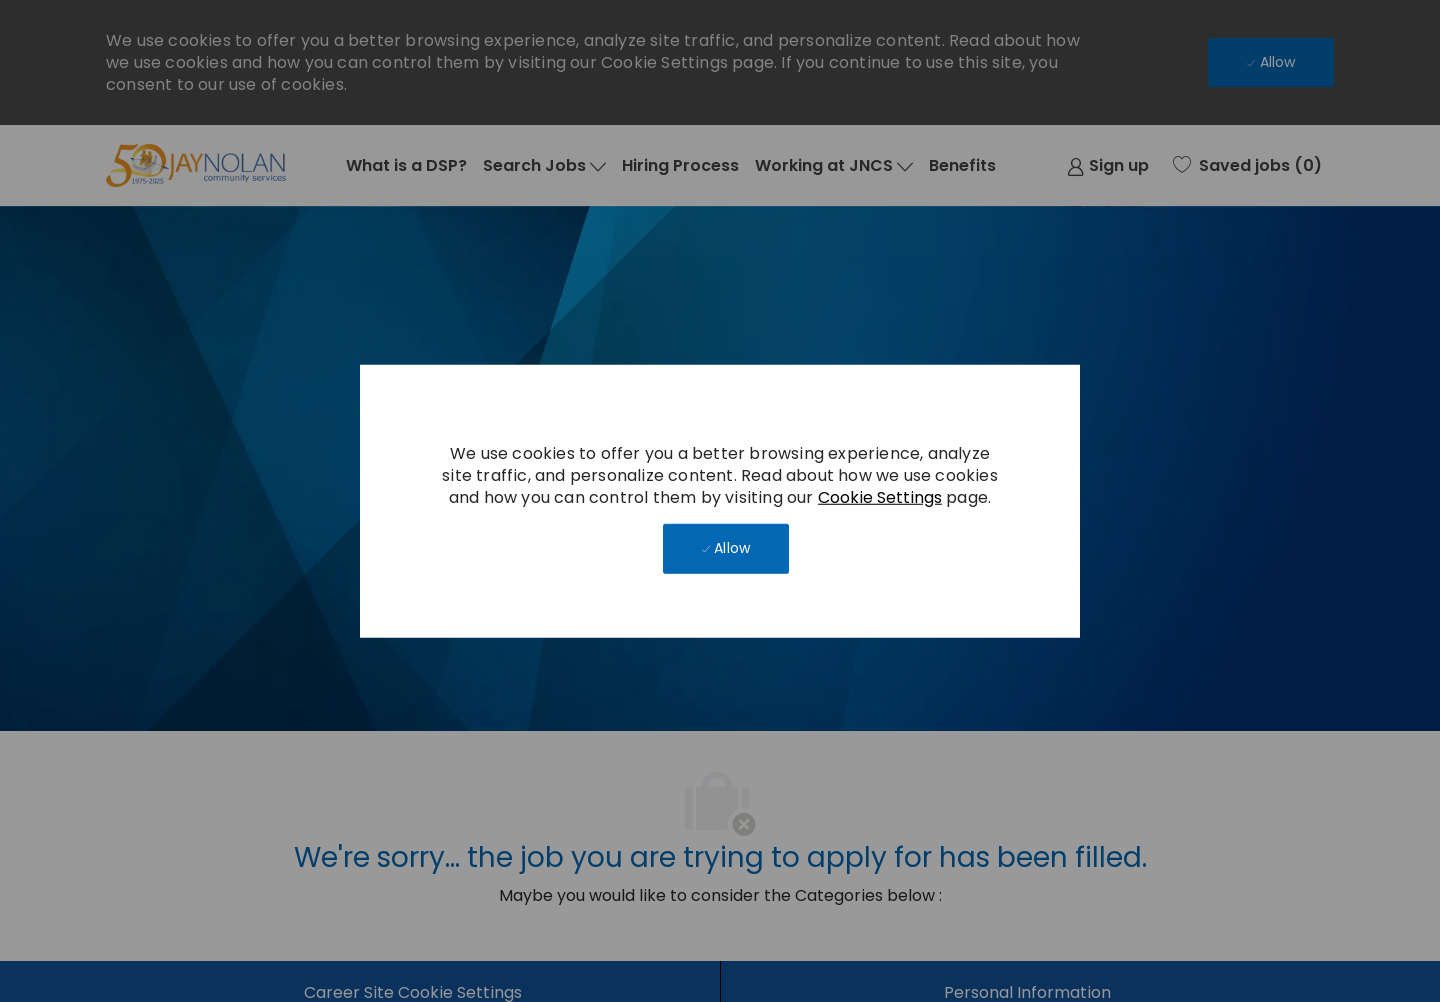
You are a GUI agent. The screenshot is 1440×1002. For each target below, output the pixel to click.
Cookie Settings (880, 496)
